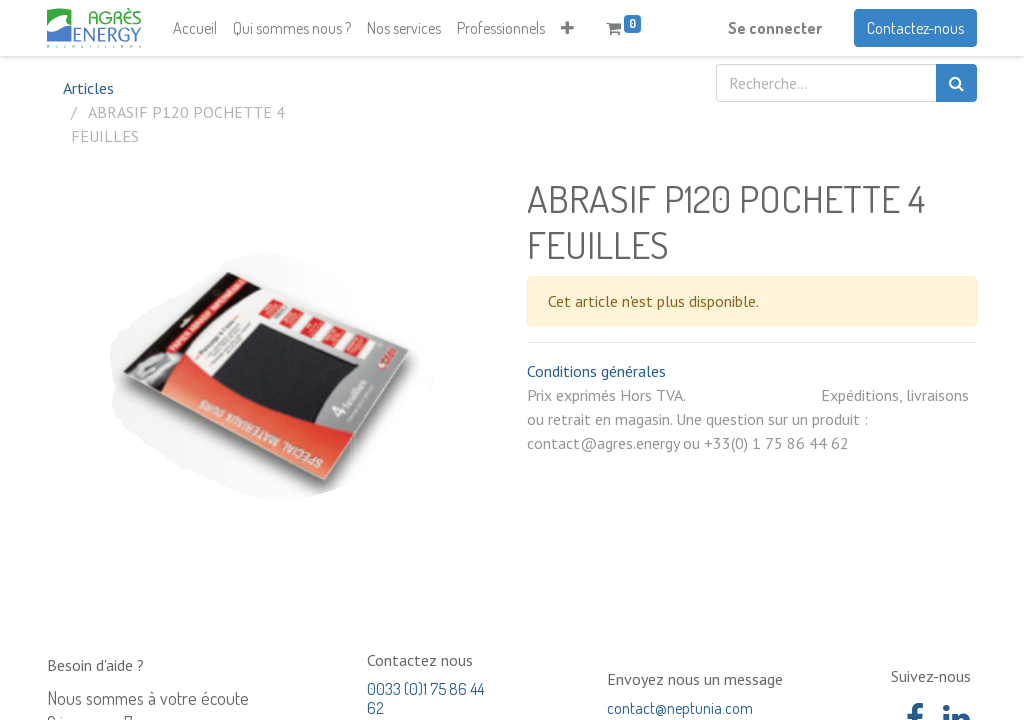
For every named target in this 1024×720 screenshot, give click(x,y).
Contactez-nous (915, 28)
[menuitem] (195, 28)
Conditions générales (596, 371)
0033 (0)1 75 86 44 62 (425, 698)
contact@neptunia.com (680, 708)
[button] (567, 28)
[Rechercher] (956, 83)
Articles (88, 88)
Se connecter (775, 28)
